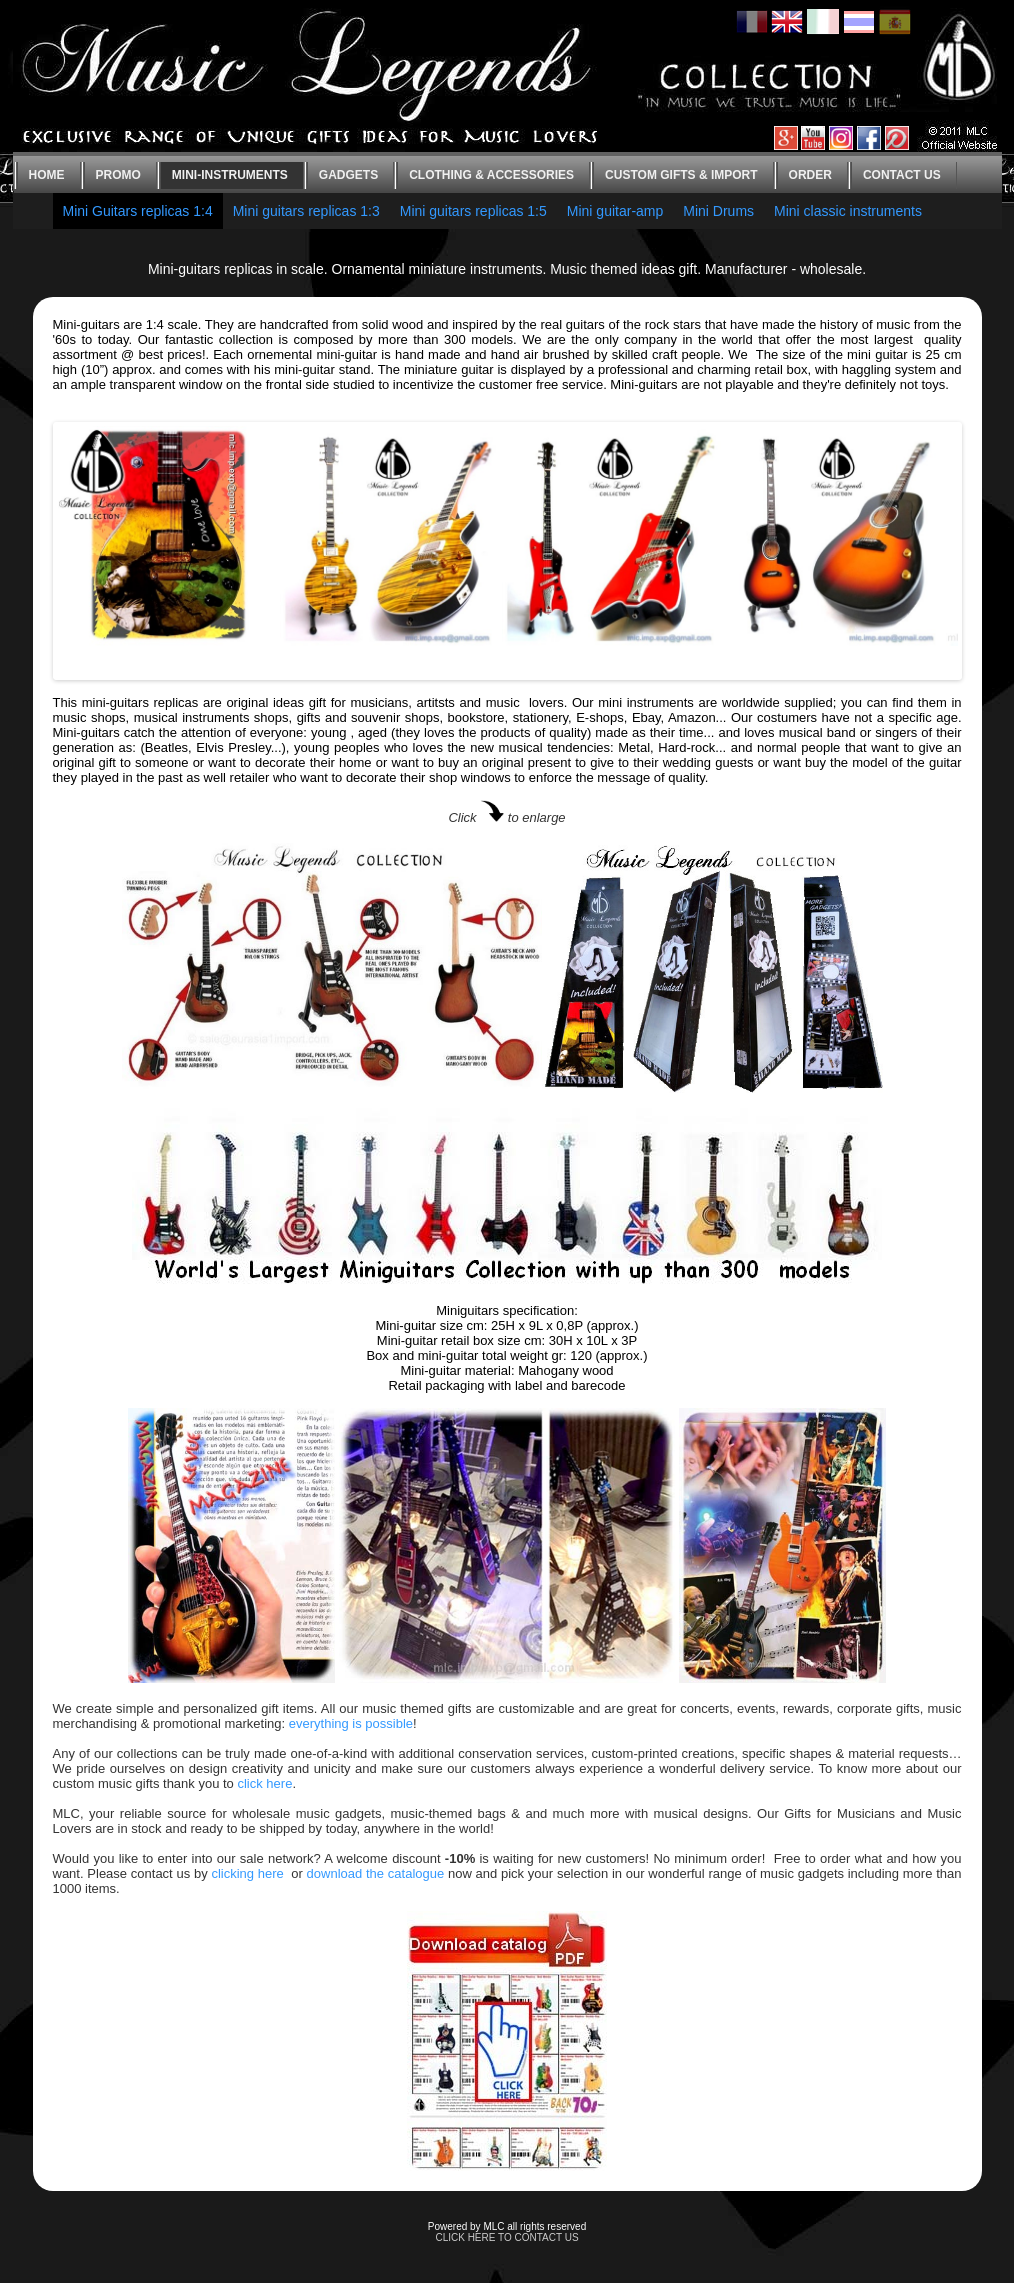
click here (264, 1783)
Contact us (902, 175)
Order (810, 175)
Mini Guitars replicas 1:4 (138, 211)
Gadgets (348, 175)
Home (47, 175)
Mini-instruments (230, 175)
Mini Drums (718, 211)
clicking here (247, 1873)
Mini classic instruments (848, 211)
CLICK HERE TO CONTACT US (506, 2237)
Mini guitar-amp (615, 211)
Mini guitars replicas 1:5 (473, 211)
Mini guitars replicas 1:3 (306, 211)
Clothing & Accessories (491, 175)
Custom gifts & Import (681, 175)
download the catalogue (376, 1873)
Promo (118, 175)
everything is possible (351, 1723)
